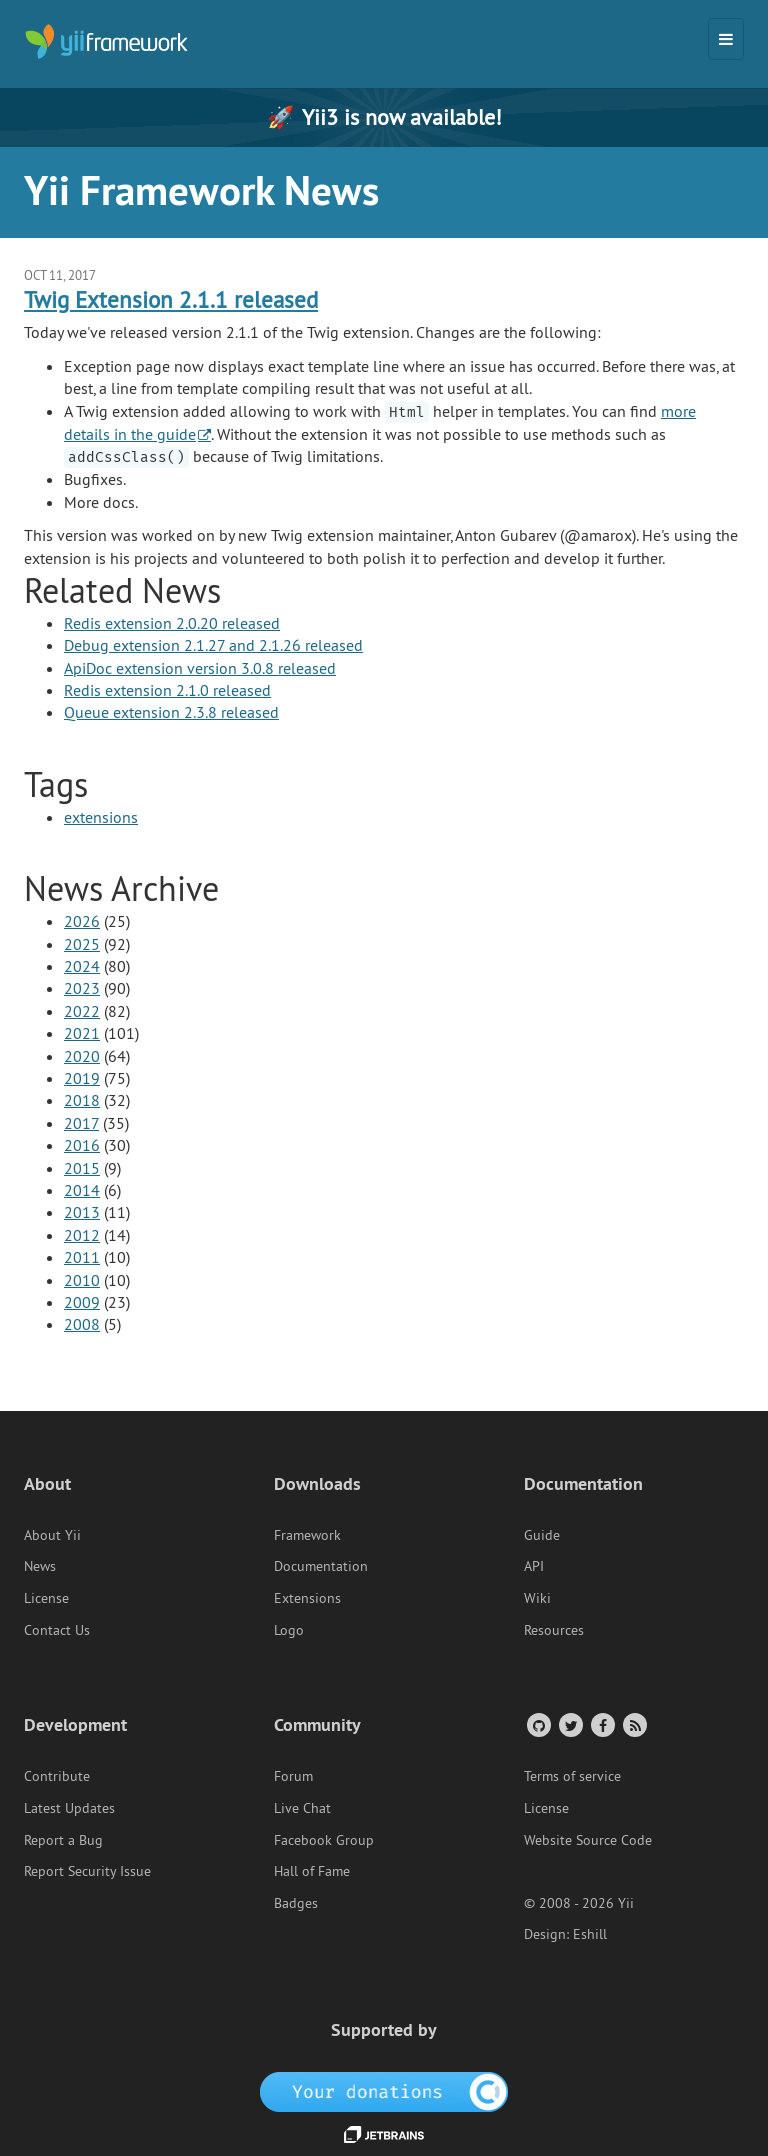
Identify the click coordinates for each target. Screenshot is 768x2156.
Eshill (590, 1934)
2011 (82, 1257)
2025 (82, 944)
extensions (101, 817)
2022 (82, 1011)
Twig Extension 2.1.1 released (171, 299)
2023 (82, 988)
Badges (296, 1903)
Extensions (307, 1598)
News (40, 1566)
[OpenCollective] (384, 2091)
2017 (81, 1123)
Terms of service (572, 1776)
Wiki (537, 1598)
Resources (554, 1630)
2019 (82, 1078)
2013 (82, 1212)
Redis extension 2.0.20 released (172, 623)
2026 (82, 921)
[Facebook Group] (601, 1724)
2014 (82, 1190)
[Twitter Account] (569, 1724)
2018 (82, 1100)
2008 (82, 1324)
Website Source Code (588, 1840)
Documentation (321, 1566)
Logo (289, 1630)
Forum (293, 1776)
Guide (542, 1535)
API (534, 1566)
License (46, 1598)
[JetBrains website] (384, 2133)
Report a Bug (63, 1840)
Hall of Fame (312, 1871)
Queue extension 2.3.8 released (171, 712)
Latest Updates (69, 1808)
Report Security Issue (87, 1871)
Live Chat (302, 1808)
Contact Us (57, 1630)
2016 (82, 1145)
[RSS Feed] (633, 1724)
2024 (82, 966)
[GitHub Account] (537, 1724)
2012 (82, 1235)
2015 (82, 1168)
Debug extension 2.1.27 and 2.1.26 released (213, 645)
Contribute (57, 1776)
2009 (82, 1302)
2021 (82, 1033)
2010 (82, 1280)
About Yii (52, 1535)
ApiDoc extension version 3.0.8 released (200, 668)
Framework (307, 1535)
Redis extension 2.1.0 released (167, 690)
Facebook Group (324, 1840)
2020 (82, 1056)
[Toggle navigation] (726, 39)
